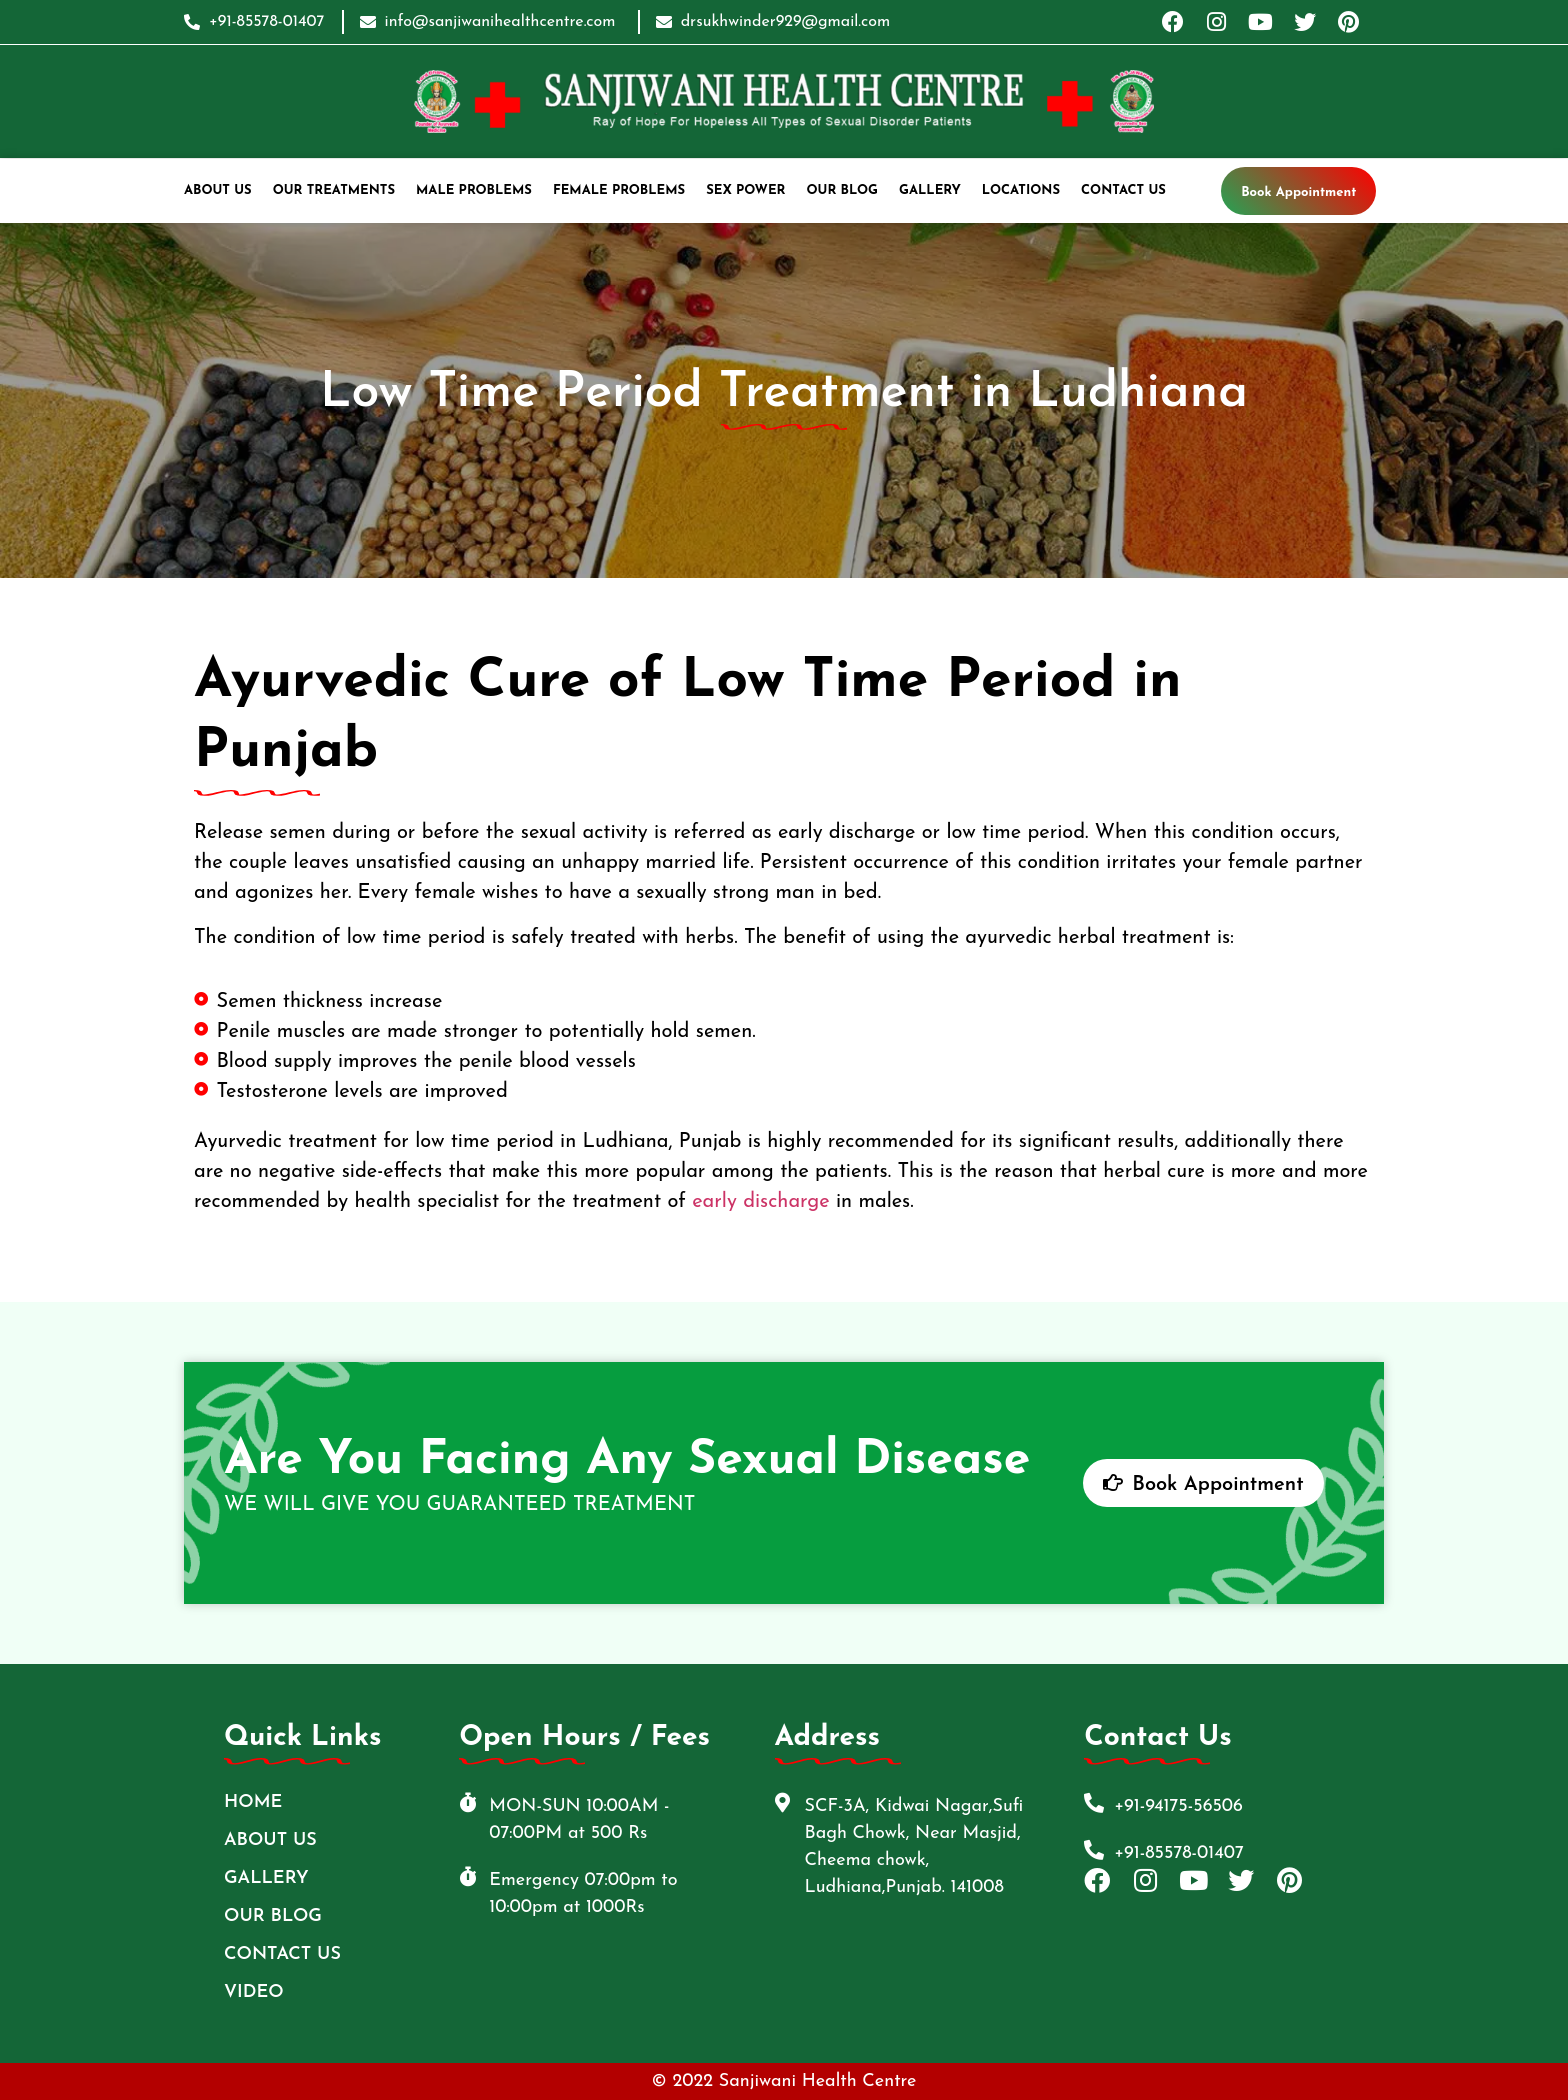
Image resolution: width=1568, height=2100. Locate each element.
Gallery (930, 190)
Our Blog (843, 190)
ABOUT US (218, 190)
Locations (1021, 190)
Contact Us (1123, 190)
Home (253, 1802)
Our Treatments (334, 190)
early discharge (760, 1202)
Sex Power (745, 190)
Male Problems (474, 190)
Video (254, 1992)
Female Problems (619, 190)
